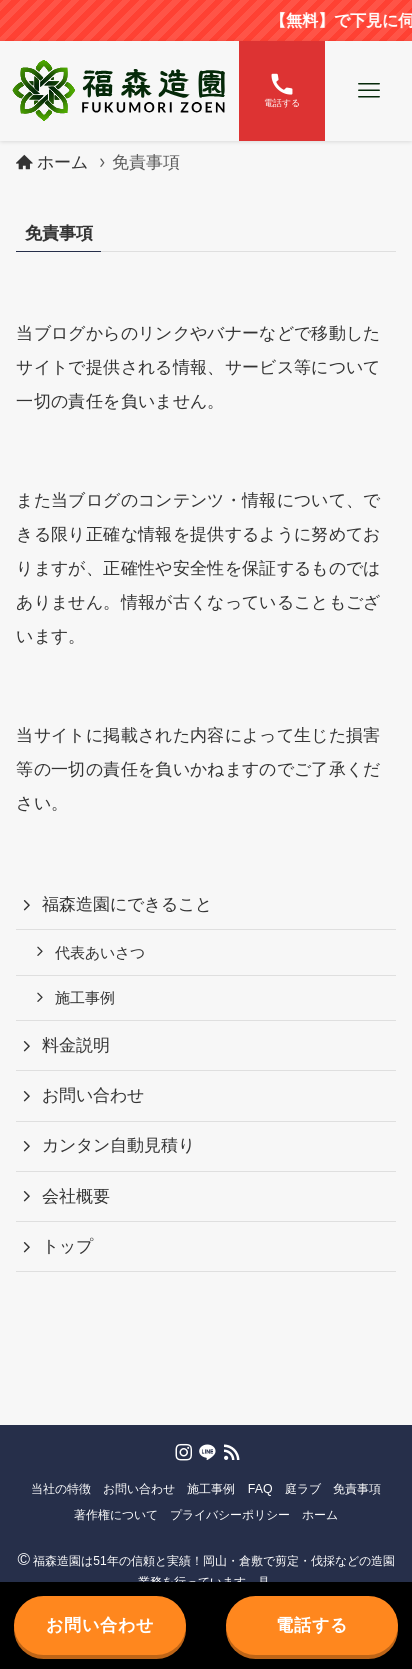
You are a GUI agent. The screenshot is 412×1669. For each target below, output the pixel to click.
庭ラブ (303, 1489)
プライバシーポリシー (230, 1515)
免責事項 (357, 1489)
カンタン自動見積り (118, 1145)
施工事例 (85, 997)
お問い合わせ (93, 1095)
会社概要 (76, 1196)
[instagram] (182, 1451)
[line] (206, 1451)
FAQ (260, 1489)
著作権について (116, 1515)
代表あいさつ (100, 952)
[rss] (230, 1451)
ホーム (320, 1515)
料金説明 (76, 1045)
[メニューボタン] (368, 91)
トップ (67, 1246)
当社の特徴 (61, 1489)
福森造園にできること (127, 904)
